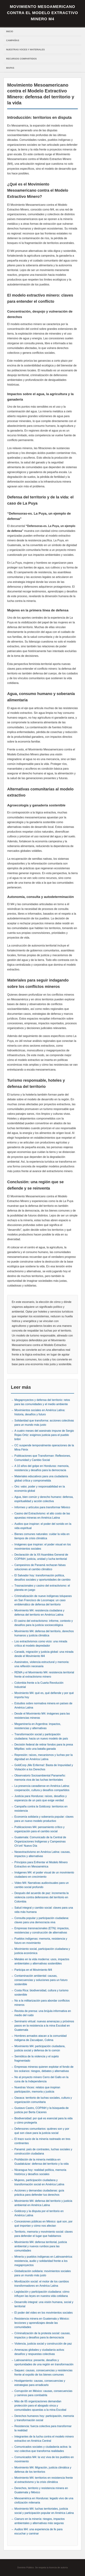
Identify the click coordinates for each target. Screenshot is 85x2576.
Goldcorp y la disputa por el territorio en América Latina (39, 2213)
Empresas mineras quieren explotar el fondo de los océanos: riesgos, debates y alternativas (43, 2068)
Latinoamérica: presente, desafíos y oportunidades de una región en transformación (43, 2362)
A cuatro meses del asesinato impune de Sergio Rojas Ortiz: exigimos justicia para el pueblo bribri (44, 1435)
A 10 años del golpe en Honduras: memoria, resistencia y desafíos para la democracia (41, 1468)
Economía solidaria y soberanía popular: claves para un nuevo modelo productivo (43, 1818)
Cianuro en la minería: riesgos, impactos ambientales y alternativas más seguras (39, 2521)
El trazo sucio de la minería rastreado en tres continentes (42, 2141)
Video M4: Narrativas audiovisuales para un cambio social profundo (41, 1885)
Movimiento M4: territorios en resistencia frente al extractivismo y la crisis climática (43, 2479)
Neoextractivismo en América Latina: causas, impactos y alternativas (42, 1854)
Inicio (9, 31)
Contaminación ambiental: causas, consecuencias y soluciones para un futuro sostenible (40, 1980)
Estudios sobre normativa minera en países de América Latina (43, 1705)
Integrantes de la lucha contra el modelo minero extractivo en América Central (44, 2438)
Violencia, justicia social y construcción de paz (43, 2343)
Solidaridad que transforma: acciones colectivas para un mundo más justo (44, 1422)
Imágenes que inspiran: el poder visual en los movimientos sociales (42, 1546)
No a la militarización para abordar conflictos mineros (42, 2002)
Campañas (12, 40)
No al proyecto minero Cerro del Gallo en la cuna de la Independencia (41, 2079)
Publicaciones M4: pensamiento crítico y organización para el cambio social (39, 1829)
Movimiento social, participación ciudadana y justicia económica (42, 1951)
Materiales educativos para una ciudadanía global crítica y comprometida (41, 1478)
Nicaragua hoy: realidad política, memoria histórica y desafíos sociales (40, 2172)
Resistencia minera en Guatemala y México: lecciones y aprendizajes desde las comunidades (41, 2323)
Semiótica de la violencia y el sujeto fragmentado (36, 2058)
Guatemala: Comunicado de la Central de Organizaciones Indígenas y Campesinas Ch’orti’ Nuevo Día (40, 1841)
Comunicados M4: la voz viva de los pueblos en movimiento (44, 2459)
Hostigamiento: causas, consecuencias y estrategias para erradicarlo (39, 2382)
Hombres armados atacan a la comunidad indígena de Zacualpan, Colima (40, 2038)
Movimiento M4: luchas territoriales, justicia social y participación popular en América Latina (44, 2510)
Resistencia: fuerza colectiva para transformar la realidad (42, 2428)
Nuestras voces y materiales (25, 49)
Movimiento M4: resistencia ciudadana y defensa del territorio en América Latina (39, 1612)
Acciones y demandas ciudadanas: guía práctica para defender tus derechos (39, 2192)
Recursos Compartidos (21, 58)
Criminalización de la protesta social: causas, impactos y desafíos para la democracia (42, 2335)
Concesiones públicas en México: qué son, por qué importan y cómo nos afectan (43, 2223)
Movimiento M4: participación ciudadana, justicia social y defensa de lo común (39, 2048)
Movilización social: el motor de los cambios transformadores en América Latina (41, 2283)
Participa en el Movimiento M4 (33, 1969)
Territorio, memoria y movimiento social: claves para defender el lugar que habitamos (43, 2233)
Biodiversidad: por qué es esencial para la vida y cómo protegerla (43, 2120)
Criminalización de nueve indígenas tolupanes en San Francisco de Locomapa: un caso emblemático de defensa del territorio (43, 1600)
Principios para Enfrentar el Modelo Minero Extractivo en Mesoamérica (41, 1864)
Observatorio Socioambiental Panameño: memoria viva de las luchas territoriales (40, 1777)
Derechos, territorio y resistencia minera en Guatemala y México (41, 2490)
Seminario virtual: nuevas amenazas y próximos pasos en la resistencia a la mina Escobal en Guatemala (44, 2025)
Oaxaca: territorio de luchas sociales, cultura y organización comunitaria (43, 2099)
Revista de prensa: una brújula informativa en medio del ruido (42, 2013)
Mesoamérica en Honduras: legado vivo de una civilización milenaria (43, 2500)
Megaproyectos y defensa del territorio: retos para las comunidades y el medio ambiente (42, 1402)
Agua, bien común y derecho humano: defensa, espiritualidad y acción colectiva (43, 1499)
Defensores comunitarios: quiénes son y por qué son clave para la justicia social (41, 2130)
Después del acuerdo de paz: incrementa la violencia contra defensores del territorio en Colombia (41, 1897)
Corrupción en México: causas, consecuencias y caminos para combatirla (43, 2393)
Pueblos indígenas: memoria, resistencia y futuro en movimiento (40, 1940)
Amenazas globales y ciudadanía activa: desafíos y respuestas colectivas (39, 2351)
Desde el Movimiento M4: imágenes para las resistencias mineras (42, 1715)
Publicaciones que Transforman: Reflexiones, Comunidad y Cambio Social (42, 1457)
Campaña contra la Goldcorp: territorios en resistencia (40, 1808)
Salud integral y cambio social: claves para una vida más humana (43, 1909)
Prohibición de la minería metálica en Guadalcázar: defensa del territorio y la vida (41, 2161)
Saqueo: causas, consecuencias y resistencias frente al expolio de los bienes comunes (43, 2372)
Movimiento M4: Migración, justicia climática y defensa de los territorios (42, 2469)
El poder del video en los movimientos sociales (43, 2312)
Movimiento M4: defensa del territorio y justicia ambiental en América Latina (43, 2203)
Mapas (10, 68)
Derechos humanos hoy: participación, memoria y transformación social (44, 2418)
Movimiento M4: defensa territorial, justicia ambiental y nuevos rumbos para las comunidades (40, 2246)
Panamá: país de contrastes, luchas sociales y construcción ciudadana (43, 2151)
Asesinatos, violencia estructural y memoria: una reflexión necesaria (41, 1664)
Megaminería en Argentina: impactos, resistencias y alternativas (37, 1726)
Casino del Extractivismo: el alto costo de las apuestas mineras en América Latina (42, 1515)
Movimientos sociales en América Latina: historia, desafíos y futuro (39, 1412)
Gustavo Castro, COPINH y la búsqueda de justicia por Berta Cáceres (41, 2110)
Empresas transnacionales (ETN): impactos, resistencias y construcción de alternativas (41, 1930)
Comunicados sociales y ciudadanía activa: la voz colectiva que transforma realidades (42, 2448)
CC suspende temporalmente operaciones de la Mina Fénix (44, 1447)
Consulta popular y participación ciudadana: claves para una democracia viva (41, 1920)
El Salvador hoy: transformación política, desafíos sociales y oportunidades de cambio (42, 1577)
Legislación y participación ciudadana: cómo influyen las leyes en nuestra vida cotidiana (41, 2293)
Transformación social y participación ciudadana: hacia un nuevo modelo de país (41, 1736)
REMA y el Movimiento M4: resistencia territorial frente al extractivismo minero (44, 1674)
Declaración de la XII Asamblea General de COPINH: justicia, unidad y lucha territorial (41, 1556)
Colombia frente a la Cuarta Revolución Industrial (38, 1684)
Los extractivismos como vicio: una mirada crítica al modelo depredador (40, 1643)
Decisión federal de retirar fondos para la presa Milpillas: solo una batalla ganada (43, 1746)
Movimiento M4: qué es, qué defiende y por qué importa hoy (44, 1695)
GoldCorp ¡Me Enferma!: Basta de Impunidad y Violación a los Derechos (43, 1767)
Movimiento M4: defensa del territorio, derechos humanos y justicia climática (44, 1633)
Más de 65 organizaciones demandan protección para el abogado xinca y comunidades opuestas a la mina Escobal (40, 2405)
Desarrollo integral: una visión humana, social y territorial (43, 2304)
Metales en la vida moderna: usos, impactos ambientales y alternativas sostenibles (41, 1961)
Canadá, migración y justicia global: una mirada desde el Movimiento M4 (43, 1653)
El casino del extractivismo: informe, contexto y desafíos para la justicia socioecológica (43, 1623)
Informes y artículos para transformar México (42, 1507)
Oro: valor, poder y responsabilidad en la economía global (39, 1488)
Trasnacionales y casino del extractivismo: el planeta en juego (42, 1587)
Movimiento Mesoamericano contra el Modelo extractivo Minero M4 (42, 12)
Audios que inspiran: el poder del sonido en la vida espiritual (42, 1526)
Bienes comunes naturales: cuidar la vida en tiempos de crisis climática (42, 1536)
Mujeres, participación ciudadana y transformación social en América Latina (39, 2182)
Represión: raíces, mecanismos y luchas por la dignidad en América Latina (43, 1757)
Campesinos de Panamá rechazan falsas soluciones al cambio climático (40, 1567)
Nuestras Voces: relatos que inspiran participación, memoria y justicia (37, 2089)
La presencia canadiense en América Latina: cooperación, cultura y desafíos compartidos (42, 1788)
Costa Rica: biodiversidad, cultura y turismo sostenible (41, 1992)
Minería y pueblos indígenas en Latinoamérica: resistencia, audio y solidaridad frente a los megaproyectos (43, 2261)
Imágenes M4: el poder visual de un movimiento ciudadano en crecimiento (44, 1874)
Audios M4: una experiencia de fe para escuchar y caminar (38, 2531)
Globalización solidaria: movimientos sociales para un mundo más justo (42, 2273)
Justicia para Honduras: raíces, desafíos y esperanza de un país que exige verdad (40, 1798)
